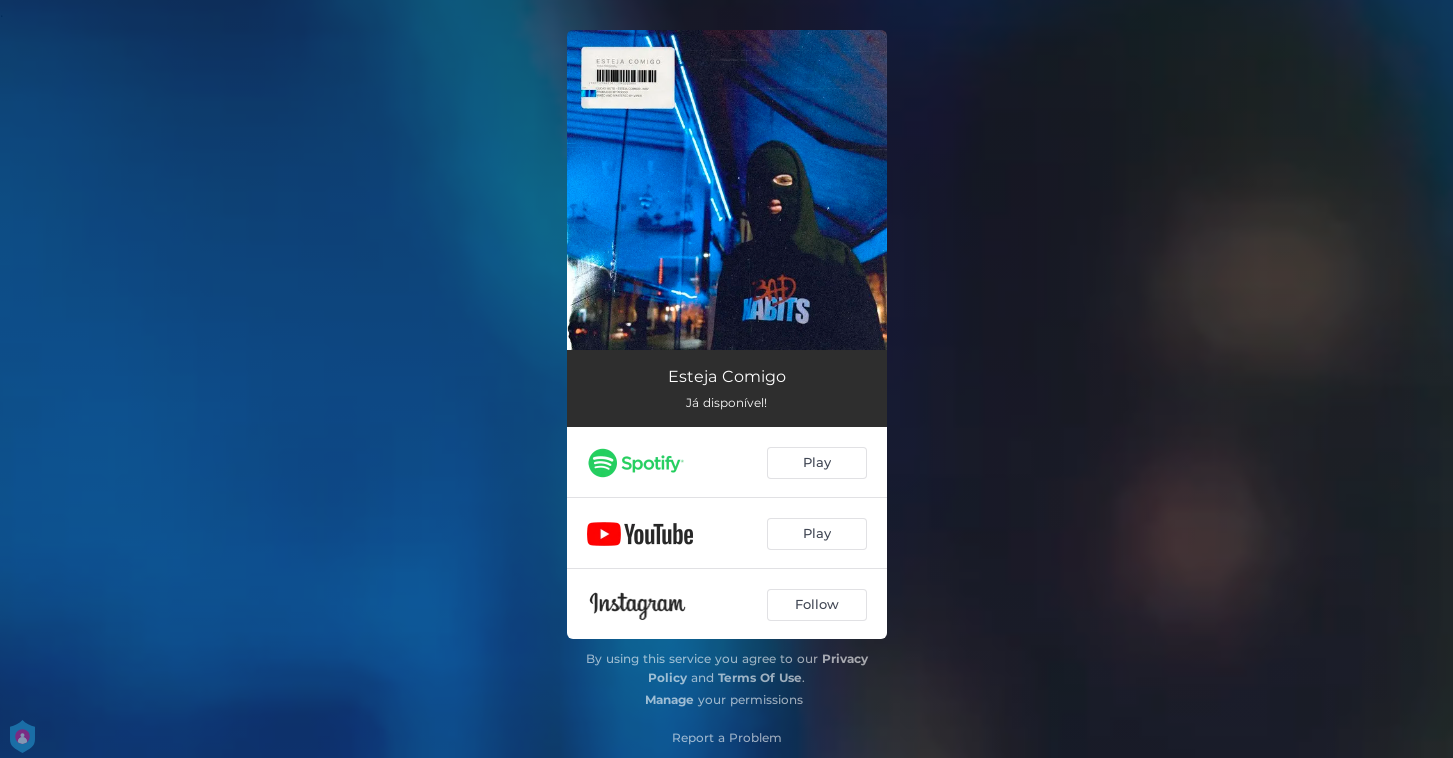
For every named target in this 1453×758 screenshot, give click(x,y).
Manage (669, 699)
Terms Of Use (760, 677)
